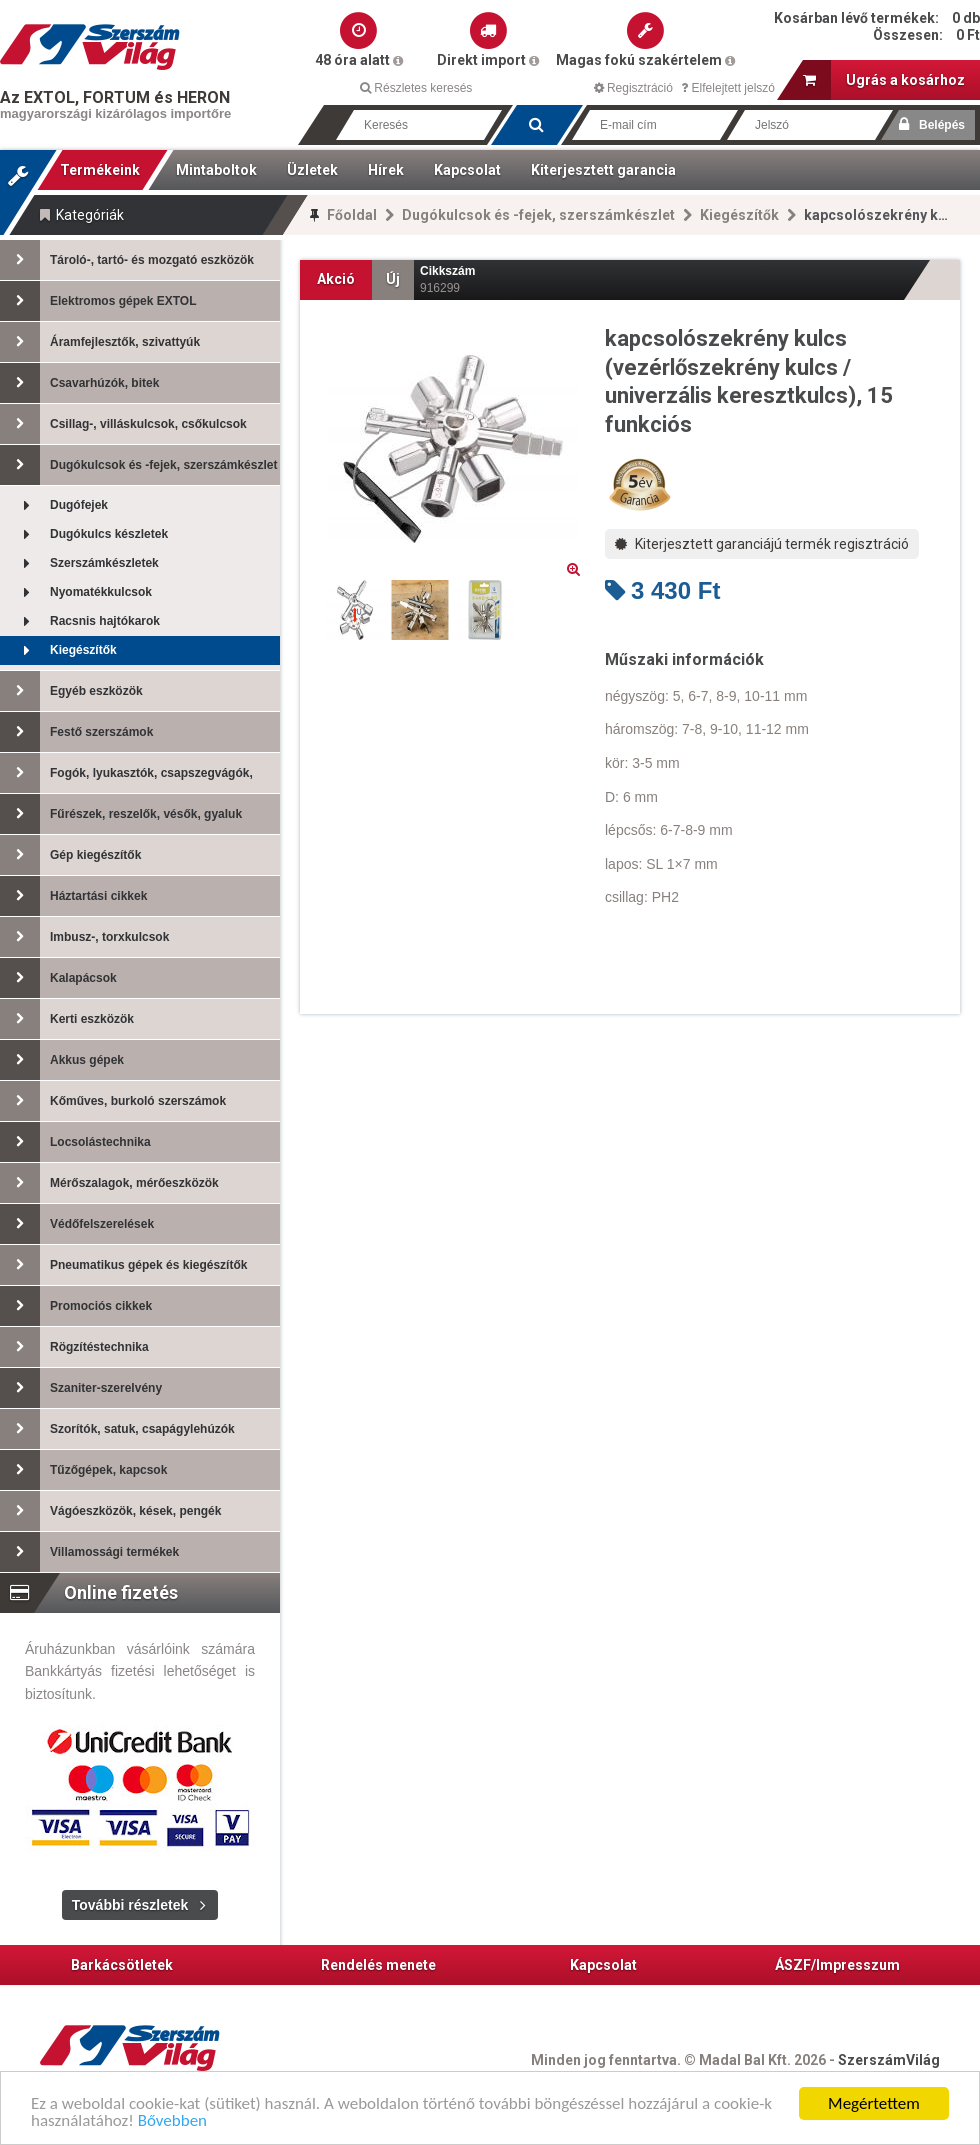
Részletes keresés (416, 88)
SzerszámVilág (889, 2060)
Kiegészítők (739, 215)
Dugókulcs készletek (84, 534)
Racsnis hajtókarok (80, 621)
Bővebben (172, 2122)
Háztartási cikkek (73, 896)
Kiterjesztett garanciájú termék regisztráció (762, 544)
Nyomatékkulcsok (76, 592)
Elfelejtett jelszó (728, 88)
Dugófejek (54, 505)
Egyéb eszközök (71, 691)
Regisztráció (633, 88)
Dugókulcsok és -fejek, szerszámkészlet (538, 215)
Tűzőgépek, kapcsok (83, 1470)
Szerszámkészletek (79, 563)
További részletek (130, 1905)
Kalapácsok (58, 978)
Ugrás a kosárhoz (884, 80)
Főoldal (352, 215)
